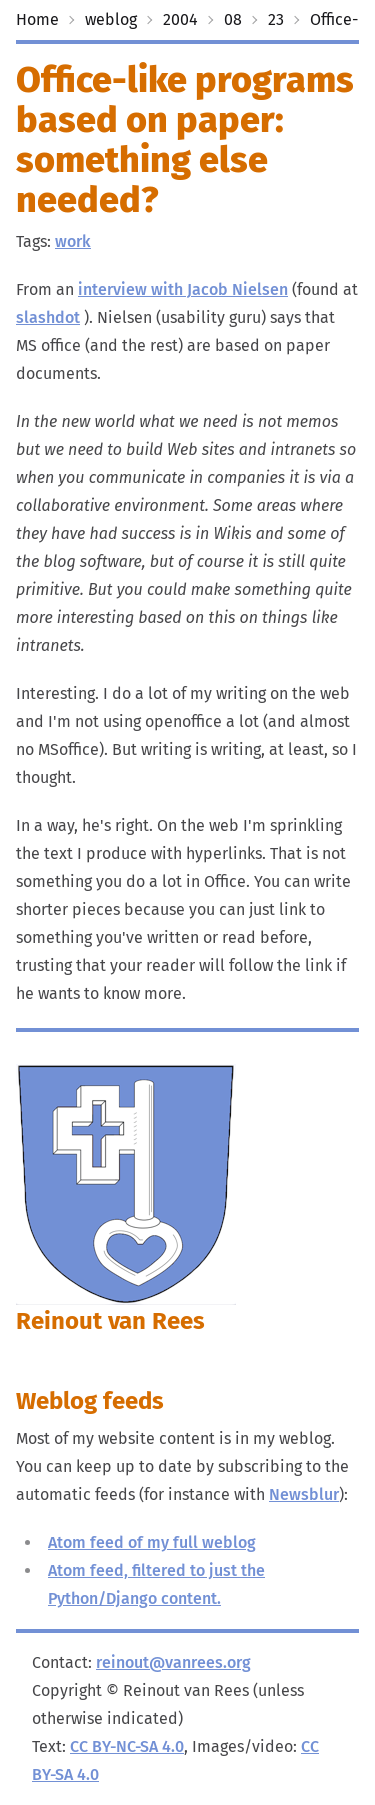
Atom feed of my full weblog (152, 1542)
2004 (180, 19)
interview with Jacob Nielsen (183, 289)
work (73, 241)
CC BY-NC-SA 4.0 (127, 1746)
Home (37, 19)
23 (276, 19)
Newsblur (304, 1494)
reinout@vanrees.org (173, 1662)
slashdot (48, 317)
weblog (111, 19)
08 (233, 19)
